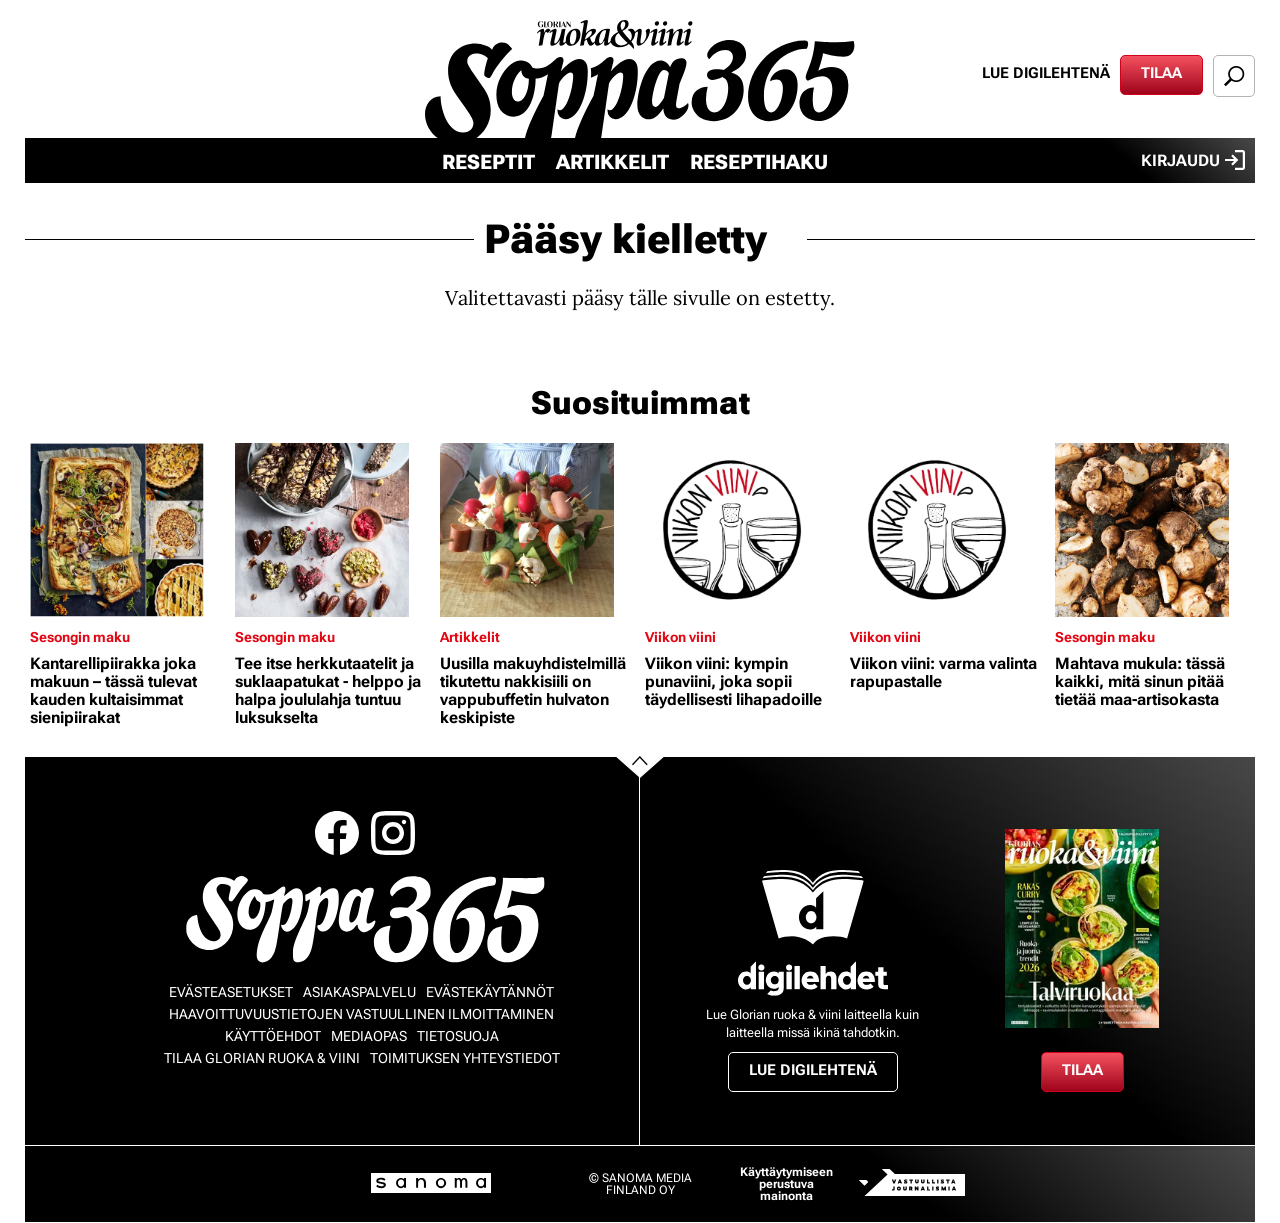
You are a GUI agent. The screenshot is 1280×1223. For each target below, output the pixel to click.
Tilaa (1161, 73)
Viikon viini (680, 637)
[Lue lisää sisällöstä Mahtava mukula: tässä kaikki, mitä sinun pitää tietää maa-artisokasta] (1152, 530)
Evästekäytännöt (490, 992)
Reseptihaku (759, 162)
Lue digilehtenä (1046, 73)
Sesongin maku (80, 637)
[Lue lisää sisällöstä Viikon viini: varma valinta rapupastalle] (947, 530)
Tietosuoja (458, 1036)
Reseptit (488, 162)
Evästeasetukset (231, 992)
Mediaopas (369, 1036)
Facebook (337, 833)
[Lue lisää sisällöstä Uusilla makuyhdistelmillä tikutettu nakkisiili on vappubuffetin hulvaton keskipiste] (537, 530)
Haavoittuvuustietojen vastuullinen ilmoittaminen (361, 1014)
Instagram (393, 833)
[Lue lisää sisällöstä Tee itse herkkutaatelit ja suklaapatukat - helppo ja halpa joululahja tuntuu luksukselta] (332, 530)
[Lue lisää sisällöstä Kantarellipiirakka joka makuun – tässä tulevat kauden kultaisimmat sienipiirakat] (127, 530)
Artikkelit (612, 162)
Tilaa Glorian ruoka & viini (262, 1058)
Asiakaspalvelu (359, 992)
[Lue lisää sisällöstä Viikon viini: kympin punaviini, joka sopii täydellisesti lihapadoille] (742, 530)
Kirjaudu (1193, 160)
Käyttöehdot (273, 1036)
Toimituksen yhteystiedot (465, 1058)
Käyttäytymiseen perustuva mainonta (786, 1184)
